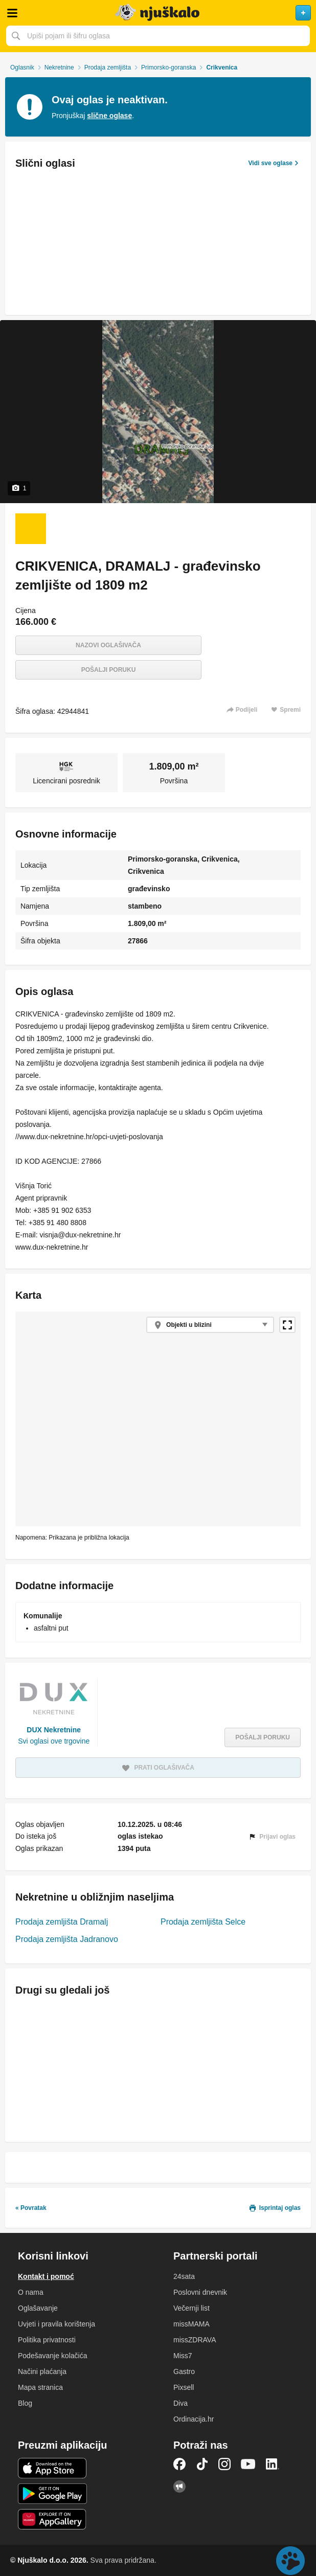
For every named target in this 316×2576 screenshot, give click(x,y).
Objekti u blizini (189, 1324)
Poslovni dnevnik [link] (200, 2292)
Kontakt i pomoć (46, 2276)
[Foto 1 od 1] (30, 528)
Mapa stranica (40, 2387)
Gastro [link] (184, 2371)
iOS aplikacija (52, 2468)
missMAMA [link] (191, 2324)
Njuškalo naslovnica (158, 13)
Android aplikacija (52, 2493)
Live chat (290, 2560)
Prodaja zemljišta (107, 67)
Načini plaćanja (42, 2371)
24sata (184, 2276)
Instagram (224, 2464)
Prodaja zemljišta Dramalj (61, 1921)
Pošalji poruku (108, 669)
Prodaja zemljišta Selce (203, 1921)
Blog (25, 2403)
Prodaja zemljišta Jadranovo (66, 1939)
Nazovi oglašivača (108, 645)
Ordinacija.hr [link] (193, 2419)
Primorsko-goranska (168, 67)
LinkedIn (272, 2464)
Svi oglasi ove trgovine (53, 1741)
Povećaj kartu (287, 1325)
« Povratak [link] (31, 2207)
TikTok (202, 2464)
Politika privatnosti (47, 2340)
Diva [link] (180, 2403)
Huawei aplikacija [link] (52, 2519)
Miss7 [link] (182, 2356)
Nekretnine (59, 67)
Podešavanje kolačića (52, 2356)
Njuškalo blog (179, 2486)
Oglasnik (22, 67)
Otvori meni (12, 13)
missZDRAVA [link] (194, 2340)
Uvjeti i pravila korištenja (56, 2324)
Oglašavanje (38, 2308)
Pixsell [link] (183, 2387)
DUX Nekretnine (54, 1730)
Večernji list (191, 2308)
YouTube (248, 2464)
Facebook (179, 2464)
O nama (30, 2292)
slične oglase (109, 115)
